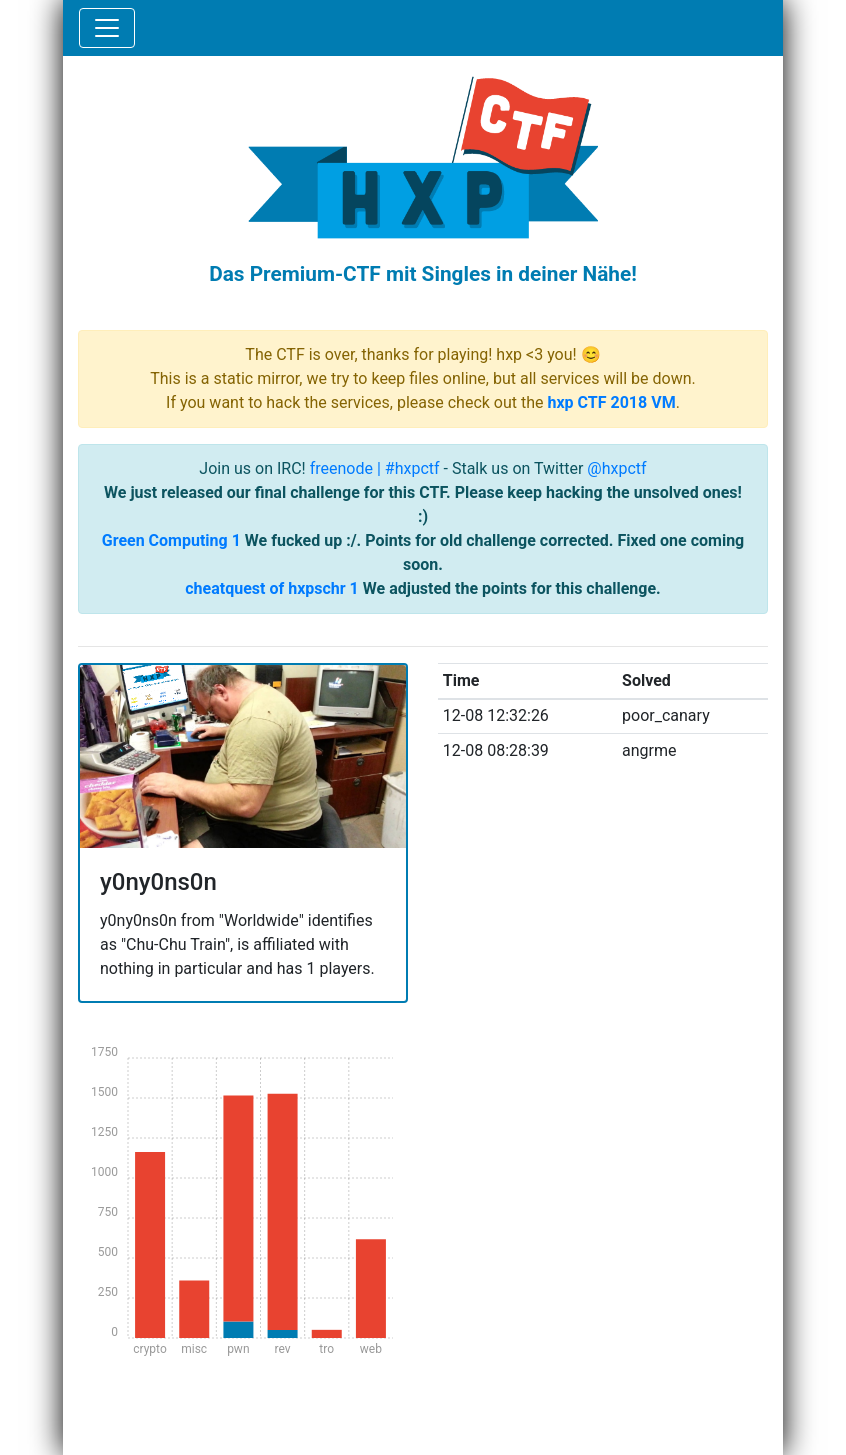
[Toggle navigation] (107, 28)
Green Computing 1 (171, 540)
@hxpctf (616, 468)
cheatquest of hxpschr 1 (272, 588)
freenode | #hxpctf (375, 468)
